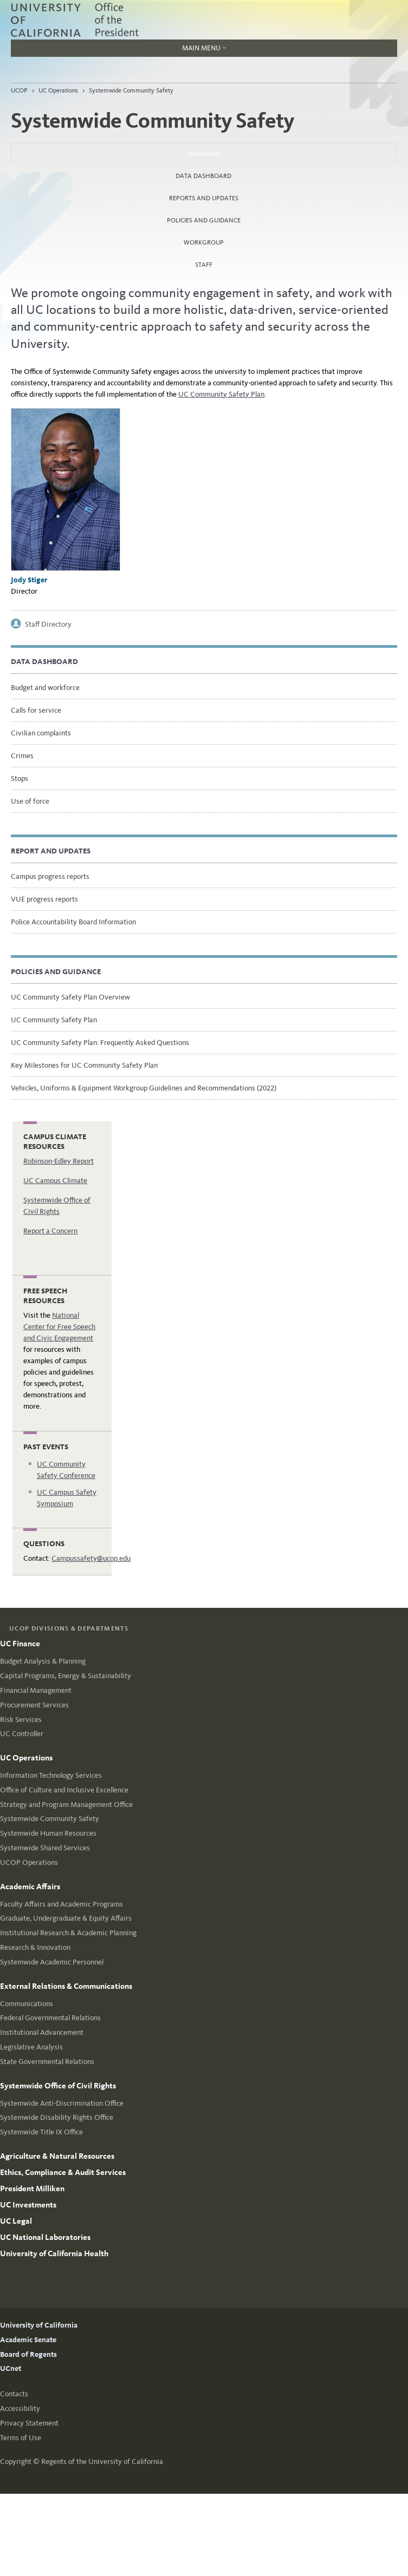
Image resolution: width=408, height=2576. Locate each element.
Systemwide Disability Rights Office (56, 2117)
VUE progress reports (44, 899)
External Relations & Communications (66, 1986)
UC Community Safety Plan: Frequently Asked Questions (100, 1042)
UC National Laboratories (45, 2237)
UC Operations (58, 90)
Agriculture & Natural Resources (57, 2156)
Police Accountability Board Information (73, 921)
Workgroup (204, 242)
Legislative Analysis (31, 2047)
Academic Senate (28, 2339)
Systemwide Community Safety (131, 90)
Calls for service (36, 710)
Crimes (22, 755)
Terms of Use (20, 2437)
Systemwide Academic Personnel (51, 1962)
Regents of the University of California (102, 2461)
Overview (232, 150)
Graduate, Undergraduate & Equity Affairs (66, 1918)
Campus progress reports (50, 876)
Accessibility (20, 2408)
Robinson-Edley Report (58, 1161)
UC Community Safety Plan (221, 394)
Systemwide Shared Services (45, 1847)
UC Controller (21, 1733)
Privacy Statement (29, 2423)
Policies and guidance (56, 971)
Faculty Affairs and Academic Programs (61, 1904)
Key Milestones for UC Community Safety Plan (84, 1065)
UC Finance (20, 1643)
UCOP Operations (29, 1862)
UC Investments (28, 2205)
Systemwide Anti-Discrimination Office (62, 2103)
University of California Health (54, 2253)
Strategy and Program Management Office (66, 1804)
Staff (203, 264)
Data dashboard (203, 176)
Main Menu (118, 50)
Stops (19, 778)
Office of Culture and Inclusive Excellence (64, 1790)
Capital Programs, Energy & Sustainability (65, 1675)
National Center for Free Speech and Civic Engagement (59, 1327)
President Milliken (32, 2188)
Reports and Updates (203, 198)
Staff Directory (48, 624)
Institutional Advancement (41, 2032)
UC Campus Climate (55, 1180)
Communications (26, 2003)
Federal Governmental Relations (50, 2017)
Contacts (14, 2393)
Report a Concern (50, 1231)
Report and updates (50, 851)
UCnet (10, 2368)
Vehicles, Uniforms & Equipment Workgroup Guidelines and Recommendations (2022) (143, 1088)
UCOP (19, 90)
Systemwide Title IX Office (41, 2132)
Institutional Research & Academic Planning (68, 1932)
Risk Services (21, 1719)
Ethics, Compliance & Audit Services (63, 2172)
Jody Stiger (29, 579)
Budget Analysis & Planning (43, 1661)
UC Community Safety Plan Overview (70, 997)
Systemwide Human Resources (48, 1833)
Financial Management (36, 1690)
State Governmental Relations (47, 2061)
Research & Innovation (35, 1947)
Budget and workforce (45, 687)
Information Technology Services (51, 1775)
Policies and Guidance (204, 220)
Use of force (30, 801)
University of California (38, 2325)
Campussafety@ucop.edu (91, 1558)
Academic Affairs (30, 1886)
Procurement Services (34, 1705)
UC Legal (16, 2221)
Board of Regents (28, 2354)
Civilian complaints (41, 733)
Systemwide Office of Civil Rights (58, 2086)
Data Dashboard (44, 661)
